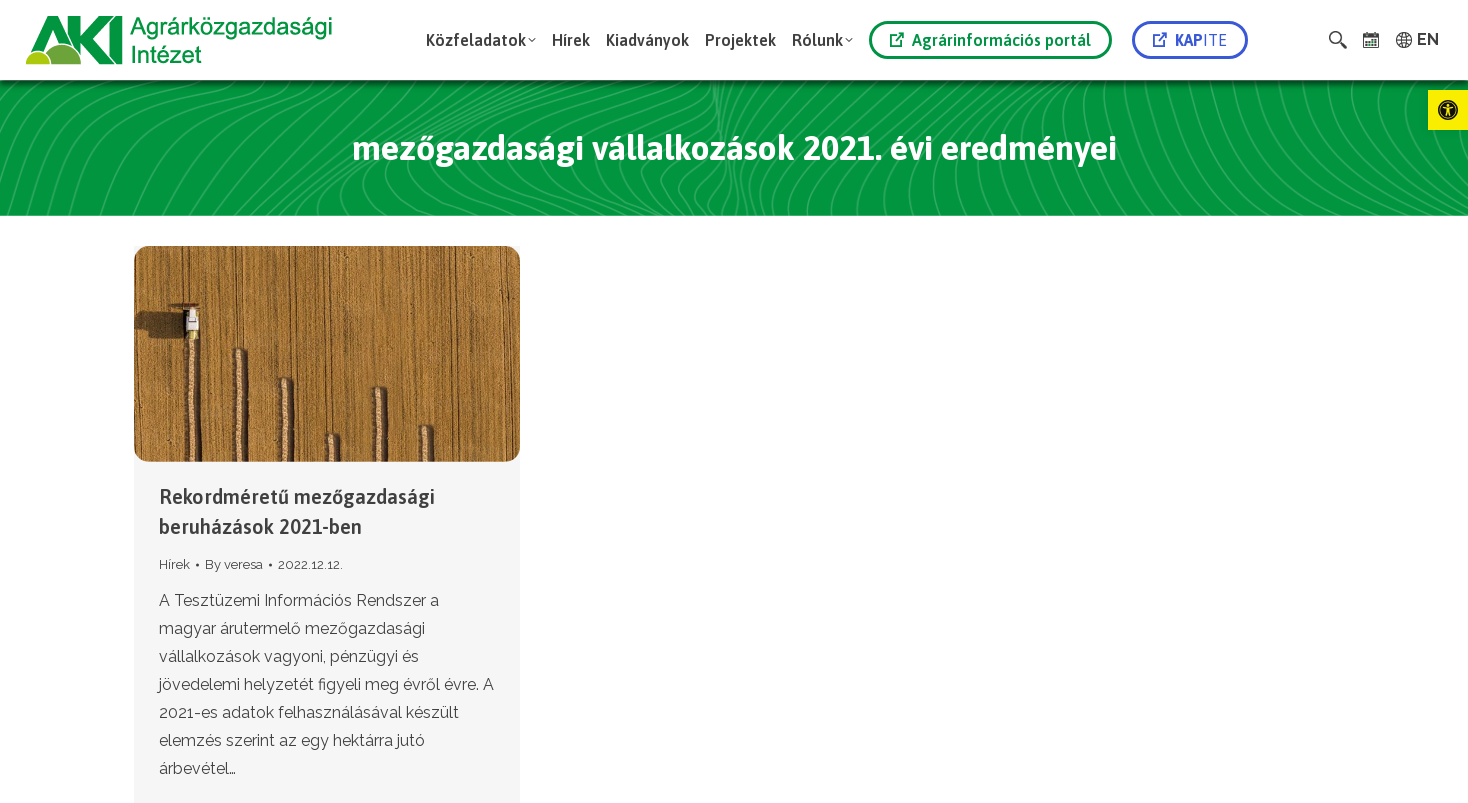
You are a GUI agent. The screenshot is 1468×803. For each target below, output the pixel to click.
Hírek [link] (174, 564)
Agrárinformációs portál (990, 40)
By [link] (234, 564)
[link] (1448, 110)
